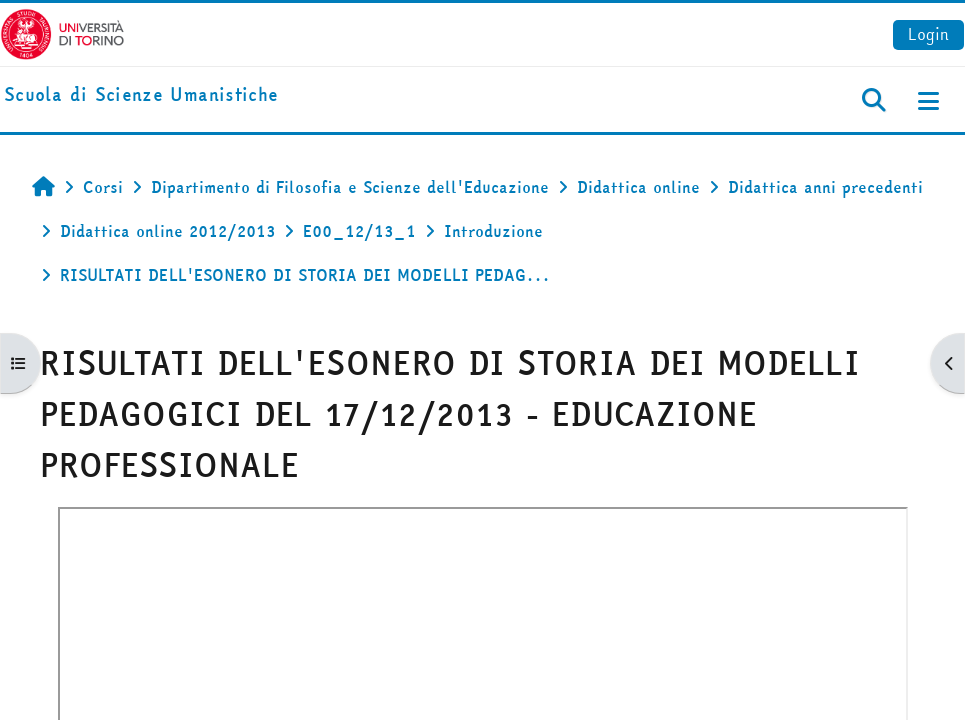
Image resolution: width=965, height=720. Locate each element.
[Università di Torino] (62, 32)
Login (928, 34)
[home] (141, 95)
